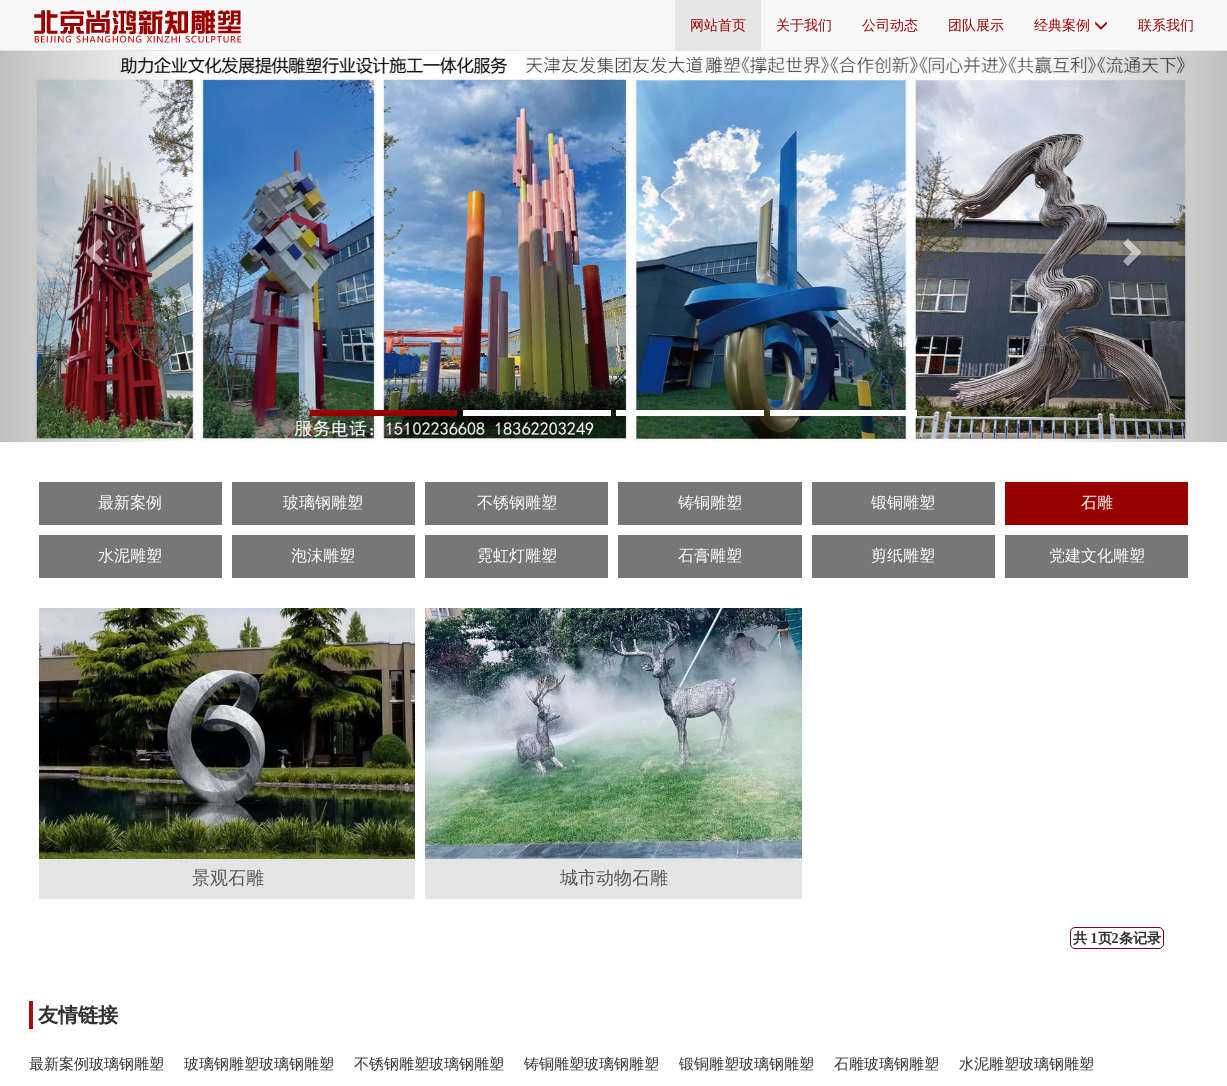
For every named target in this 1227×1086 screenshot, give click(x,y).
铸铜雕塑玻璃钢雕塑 (591, 1063)
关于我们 (804, 25)
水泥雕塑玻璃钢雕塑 (1026, 1063)
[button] (92, 246)
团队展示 (976, 25)
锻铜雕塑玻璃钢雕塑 (746, 1063)
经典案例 (1071, 25)
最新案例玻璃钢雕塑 (96, 1063)
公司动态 (890, 25)
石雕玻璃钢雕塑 (886, 1063)
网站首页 (718, 25)
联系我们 (1166, 25)
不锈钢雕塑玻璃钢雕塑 (429, 1063)
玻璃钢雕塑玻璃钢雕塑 (259, 1063)
